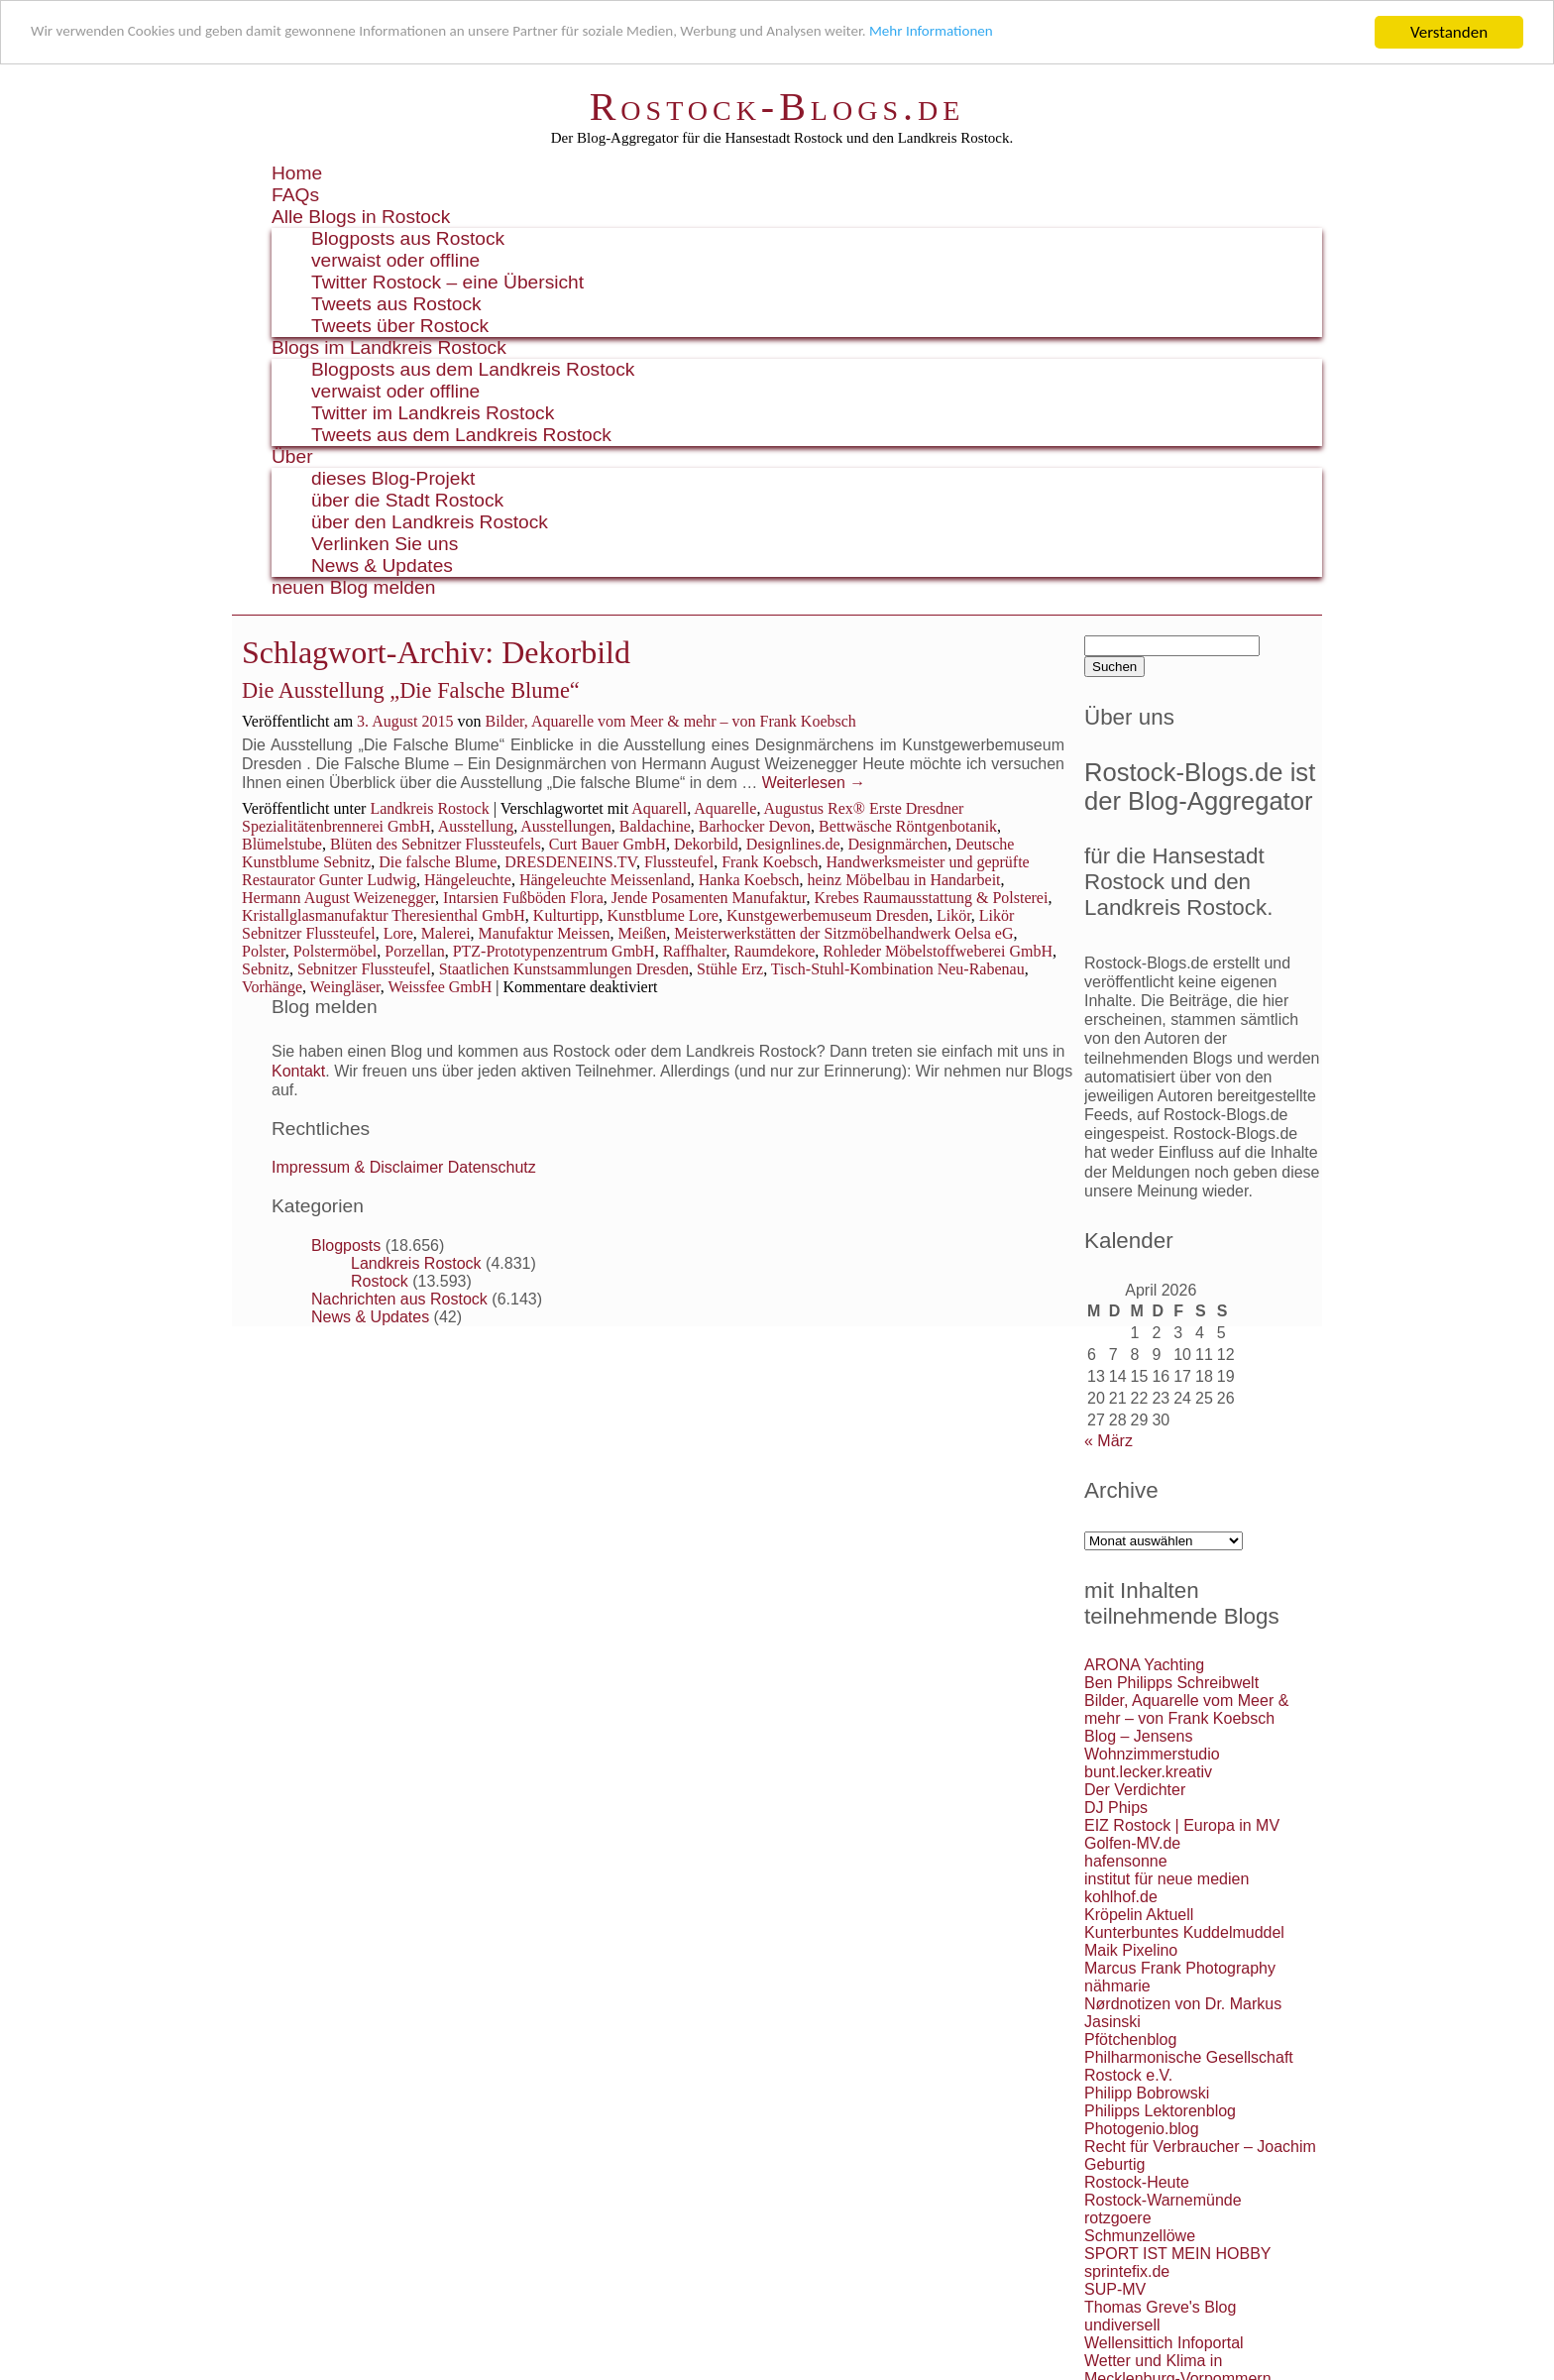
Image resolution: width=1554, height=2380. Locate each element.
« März (1108, 1440)
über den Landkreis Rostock (429, 521)
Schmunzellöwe (1139, 2235)
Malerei (446, 933)
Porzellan (414, 951)
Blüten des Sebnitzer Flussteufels (435, 844)
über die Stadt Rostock (407, 500)
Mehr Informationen (1047, 33)
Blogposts (346, 1245)
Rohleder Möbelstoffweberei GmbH (938, 951)
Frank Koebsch (770, 861)
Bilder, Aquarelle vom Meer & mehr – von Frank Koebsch (670, 721)
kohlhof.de (1121, 1896)
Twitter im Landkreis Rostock (432, 412)
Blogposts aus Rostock (407, 238)
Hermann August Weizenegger (338, 897)
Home (297, 173)
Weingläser (345, 986)
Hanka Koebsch (749, 879)
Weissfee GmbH (440, 986)
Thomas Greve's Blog (1160, 2307)
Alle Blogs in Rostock (361, 216)
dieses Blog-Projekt (393, 478)
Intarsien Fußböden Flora (523, 897)
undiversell (1122, 2325)
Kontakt (298, 1071)
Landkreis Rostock (429, 808)
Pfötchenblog (1130, 2039)
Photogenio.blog (1141, 2128)
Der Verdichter (1134, 1789)
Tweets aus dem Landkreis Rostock (461, 434)
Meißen (641, 933)
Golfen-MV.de (1132, 1843)
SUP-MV (1115, 2289)
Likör (954, 915)
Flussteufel (679, 861)
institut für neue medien (1166, 1878)
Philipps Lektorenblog (1160, 2110)
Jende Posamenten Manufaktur (709, 897)
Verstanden (1449, 32)
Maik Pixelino (1130, 1950)
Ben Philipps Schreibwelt (1171, 1682)
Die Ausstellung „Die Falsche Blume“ (411, 690)
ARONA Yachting (1144, 1664)
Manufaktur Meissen (544, 933)
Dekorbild (706, 844)
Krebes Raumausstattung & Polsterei (931, 897)
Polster (263, 951)
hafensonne (1125, 1861)
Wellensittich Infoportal (1164, 2342)
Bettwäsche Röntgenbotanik (908, 826)
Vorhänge (272, 986)
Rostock (379, 1281)
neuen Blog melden (353, 587)
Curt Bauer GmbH (607, 844)
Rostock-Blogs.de (777, 106)
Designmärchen (896, 844)
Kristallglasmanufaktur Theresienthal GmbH (383, 915)
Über (292, 456)
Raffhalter (694, 951)
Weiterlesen (814, 782)
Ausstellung (475, 826)
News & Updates (382, 565)
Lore (398, 933)
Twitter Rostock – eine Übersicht (447, 282)
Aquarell (659, 808)
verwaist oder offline (395, 260)
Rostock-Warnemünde (1163, 2200)
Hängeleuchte (467, 879)
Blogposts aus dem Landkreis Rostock (472, 369)
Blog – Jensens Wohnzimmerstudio (1152, 1745)
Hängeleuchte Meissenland (605, 879)
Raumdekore (775, 951)
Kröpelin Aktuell (1138, 1914)
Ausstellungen (565, 826)
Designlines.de (793, 844)
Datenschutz (492, 1167)
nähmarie (1117, 1986)
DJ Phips (1116, 1807)
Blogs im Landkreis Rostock (389, 347)
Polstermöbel (335, 951)
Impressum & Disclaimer (357, 1167)
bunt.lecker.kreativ (1148, 1771)
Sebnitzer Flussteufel (364, 969)
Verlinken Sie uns (384, 543)
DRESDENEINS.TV (570, 861)
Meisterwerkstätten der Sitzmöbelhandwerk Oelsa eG (843, 933)
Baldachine (655, 826)
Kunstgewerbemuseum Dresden (827, 915)
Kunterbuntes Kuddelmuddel (1184, 1932)
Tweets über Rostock (400, 325)
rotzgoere (1118, 2218)
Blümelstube (282, 844)
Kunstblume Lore (663, 915)
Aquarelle (725, 808)
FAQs (295, 194)
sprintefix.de (1126, 2271)
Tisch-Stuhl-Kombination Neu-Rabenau (898, 969)
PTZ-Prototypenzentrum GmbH (554, 951)
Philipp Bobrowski (1146, 2093)
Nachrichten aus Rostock (399, 1299)
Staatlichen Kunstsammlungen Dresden (564, 969)
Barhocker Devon (755, 826)
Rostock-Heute (1136, 2182)
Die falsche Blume (438, 861)
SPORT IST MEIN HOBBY (1178, 2253)
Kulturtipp (566, 915)
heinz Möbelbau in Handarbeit (903, 879)
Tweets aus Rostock (396, 303)
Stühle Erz (730, 969)
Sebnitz (265, 969)
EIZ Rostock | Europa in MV (1181, 1825)
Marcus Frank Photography (1180, 1968)
